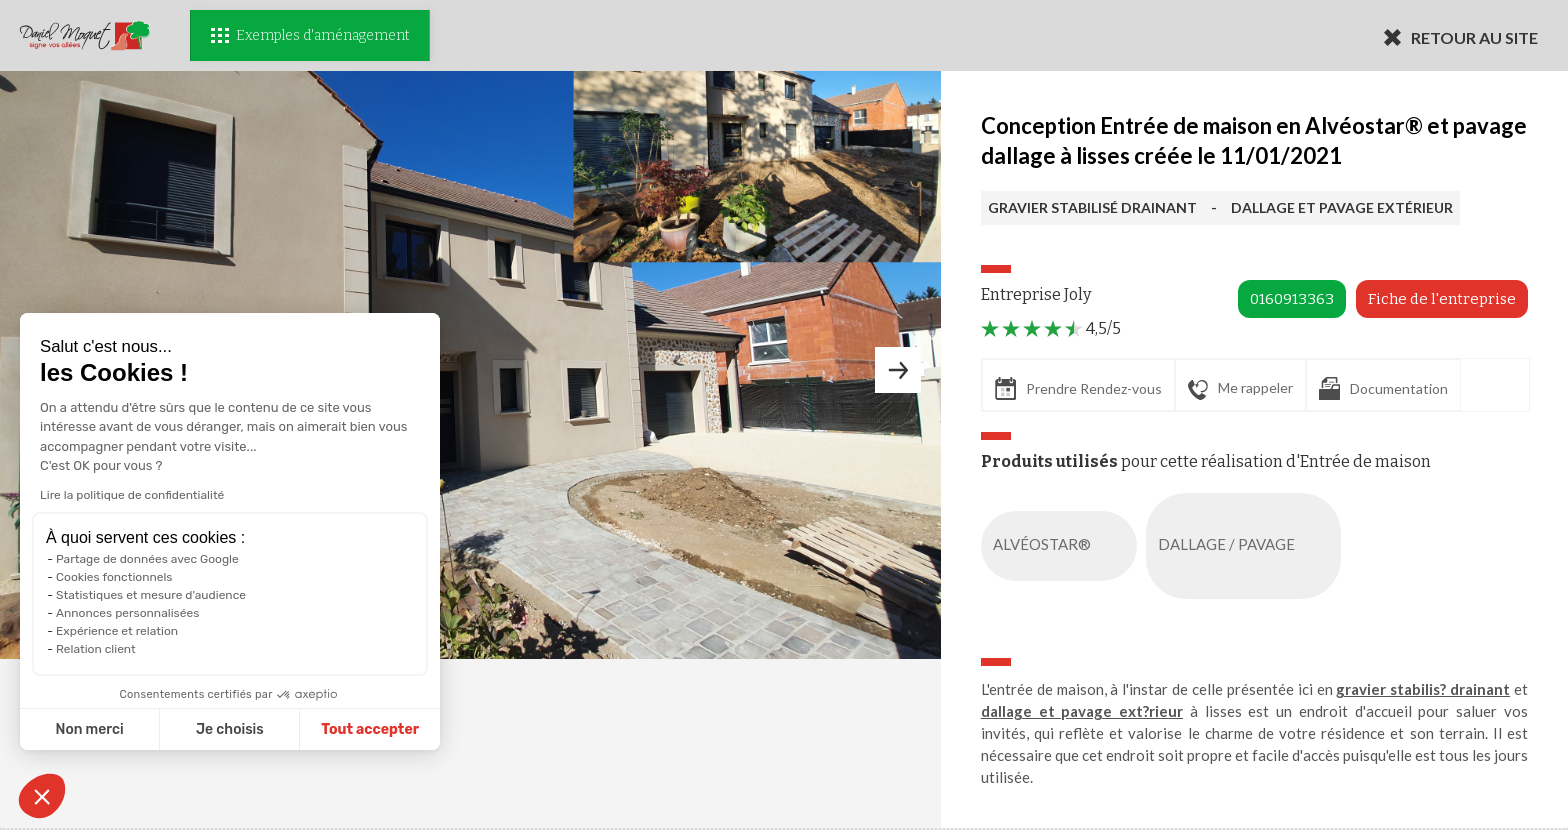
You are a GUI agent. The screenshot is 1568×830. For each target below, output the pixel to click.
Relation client (96, 649)
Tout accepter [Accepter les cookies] (370, 729)
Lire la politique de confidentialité (132, 495)
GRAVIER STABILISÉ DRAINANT (1092, 207)
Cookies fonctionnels (114, 577)
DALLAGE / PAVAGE (1247, 546)
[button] (42, 796)
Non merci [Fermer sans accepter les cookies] (89, 729)
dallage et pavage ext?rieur (1082, 711)
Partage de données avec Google (147, 559)
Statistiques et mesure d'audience (151, 595)
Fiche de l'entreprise (1442, 299)
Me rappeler (1240, 389)
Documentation (1383, 388)
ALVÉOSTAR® (1063, 546)
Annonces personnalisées (127, 613)
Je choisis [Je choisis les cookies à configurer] (230, 729)
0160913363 (1292, 299)
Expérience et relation (117, 631)
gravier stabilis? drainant (1423, 689)
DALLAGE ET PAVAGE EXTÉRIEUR (1342, 207)
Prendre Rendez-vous (1078, 388)
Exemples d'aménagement (310, 35)
